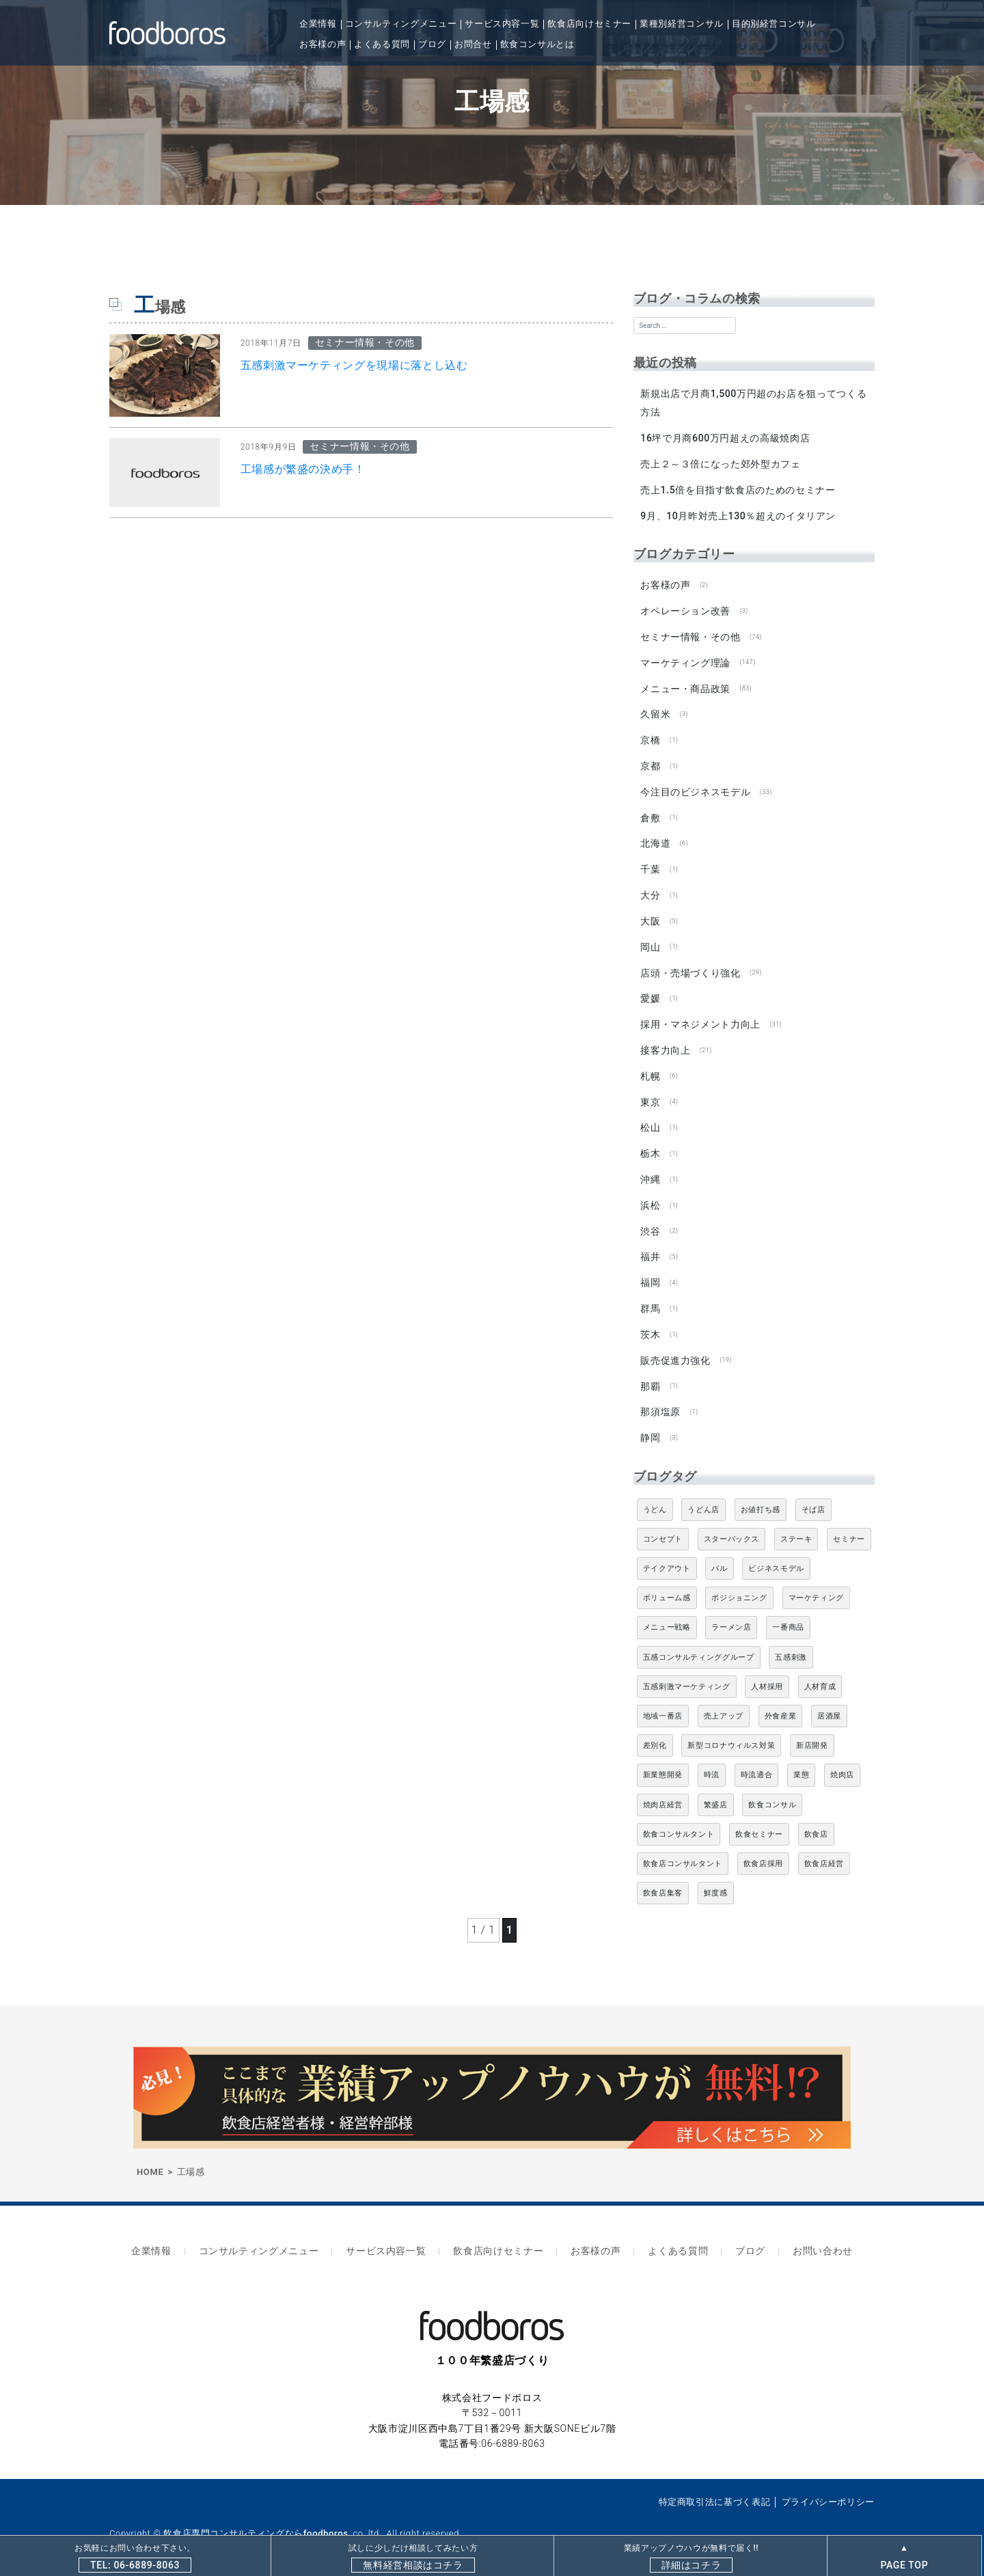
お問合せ (473, 44)
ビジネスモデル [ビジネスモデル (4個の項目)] (776, 1552)
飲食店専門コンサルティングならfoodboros (255, 2513)
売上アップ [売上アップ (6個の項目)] (723, 1699)
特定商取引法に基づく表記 (715, 2481)
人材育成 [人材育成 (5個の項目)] (820, 1669)
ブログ (432, 44)
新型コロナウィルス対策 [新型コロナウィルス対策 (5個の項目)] (731, 1729)
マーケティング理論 (685, 658)
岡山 (650, 938)
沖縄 (650, 1167)
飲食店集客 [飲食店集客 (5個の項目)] (663, 1876)
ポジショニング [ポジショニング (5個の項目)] (739, 1581)
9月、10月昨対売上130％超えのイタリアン (738, 513)
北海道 (655, 837)
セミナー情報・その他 (690, 633)
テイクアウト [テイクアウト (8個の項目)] (667, 1552)
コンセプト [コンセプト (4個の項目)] (663, 1522)
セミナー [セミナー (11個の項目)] (849, 1522)
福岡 (650, 1268)
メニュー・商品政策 (685, 684)
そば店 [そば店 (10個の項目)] (813, 1492)
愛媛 (650, 989)
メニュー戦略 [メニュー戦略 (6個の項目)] (667, 1610)
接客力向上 (665, 1039)
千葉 (650, 862)
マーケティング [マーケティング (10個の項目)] (816, 1581)
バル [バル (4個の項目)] (719, 1552)
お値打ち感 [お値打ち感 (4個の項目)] (760, 1492)
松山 (650, 1116)
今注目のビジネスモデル (695, 785)
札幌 (650, 1065)
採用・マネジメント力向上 (700, 1014)
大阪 (650, 912)
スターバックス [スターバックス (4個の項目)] (731, 1522)
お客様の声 (322, 44)
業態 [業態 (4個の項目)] (801, 1758)
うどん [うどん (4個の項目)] (655, 1492)
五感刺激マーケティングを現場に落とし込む (354, 365)
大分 (650, 887)
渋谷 (650, 1218)
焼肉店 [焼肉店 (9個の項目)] (842, 1758)
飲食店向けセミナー (589, 23)
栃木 (650, 1141)
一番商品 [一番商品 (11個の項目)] (788, 1610)
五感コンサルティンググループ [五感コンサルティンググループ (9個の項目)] (698, 1640)
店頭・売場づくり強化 (690, 964)
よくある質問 (382, 44)
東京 (650, 1091)
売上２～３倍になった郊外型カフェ (720, 462)
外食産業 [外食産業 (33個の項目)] (781, 1699)
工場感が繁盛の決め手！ (303, 469)
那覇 (650, 1370)
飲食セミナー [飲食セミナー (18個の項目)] (759, 1817)
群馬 (650, 1294)
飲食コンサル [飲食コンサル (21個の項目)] (772, 1787)
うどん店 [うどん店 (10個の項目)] (703, 1492)
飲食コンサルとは (537, 44)
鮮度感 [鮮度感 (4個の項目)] (716, 1876)
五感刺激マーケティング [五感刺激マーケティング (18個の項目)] (686, 1669)
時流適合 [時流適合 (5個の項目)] (757, 1758)
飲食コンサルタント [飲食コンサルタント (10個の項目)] (679, 1817)
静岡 (650, 1421)
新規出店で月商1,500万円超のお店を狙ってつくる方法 (753, 402)
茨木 (650, 1319)
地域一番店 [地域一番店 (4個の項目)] (663, 1699)
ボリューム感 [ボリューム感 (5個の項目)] (667, 1581)
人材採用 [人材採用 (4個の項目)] (767, 1669)
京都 (650, 760)
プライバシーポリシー (828, 2481)
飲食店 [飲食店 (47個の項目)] (816, 1817)
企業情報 (318, 23)
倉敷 (650, 811)
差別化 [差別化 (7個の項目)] (655, 1729)
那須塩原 (660, 1395)
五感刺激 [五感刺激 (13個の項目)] (791, 1640)
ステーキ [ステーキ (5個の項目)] (796, 1522)
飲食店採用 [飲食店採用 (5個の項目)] (763, 1847)
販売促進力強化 (675, 1345)
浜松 (650, 1192)
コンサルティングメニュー (401, 23)
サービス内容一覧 (502, 23)
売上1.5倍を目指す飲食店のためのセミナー (737, 488)
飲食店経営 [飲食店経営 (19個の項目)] (824, 1847)
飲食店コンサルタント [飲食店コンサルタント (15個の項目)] (682, 1847)
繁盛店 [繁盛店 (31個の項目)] (716, 1787)
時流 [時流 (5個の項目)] (712, 1758)
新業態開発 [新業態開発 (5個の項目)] (663, 1758)
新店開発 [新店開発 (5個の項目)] (812, 1729)
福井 (650, 1243)
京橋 (650, 735)
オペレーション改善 (685, 608)
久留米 (655, 709)
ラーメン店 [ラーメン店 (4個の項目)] (731, 1610)
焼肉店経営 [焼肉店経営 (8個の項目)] (663, 1787)
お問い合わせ (807, 2233)
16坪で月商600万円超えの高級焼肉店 (725, 437)
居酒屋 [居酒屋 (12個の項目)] (829, 1699)
